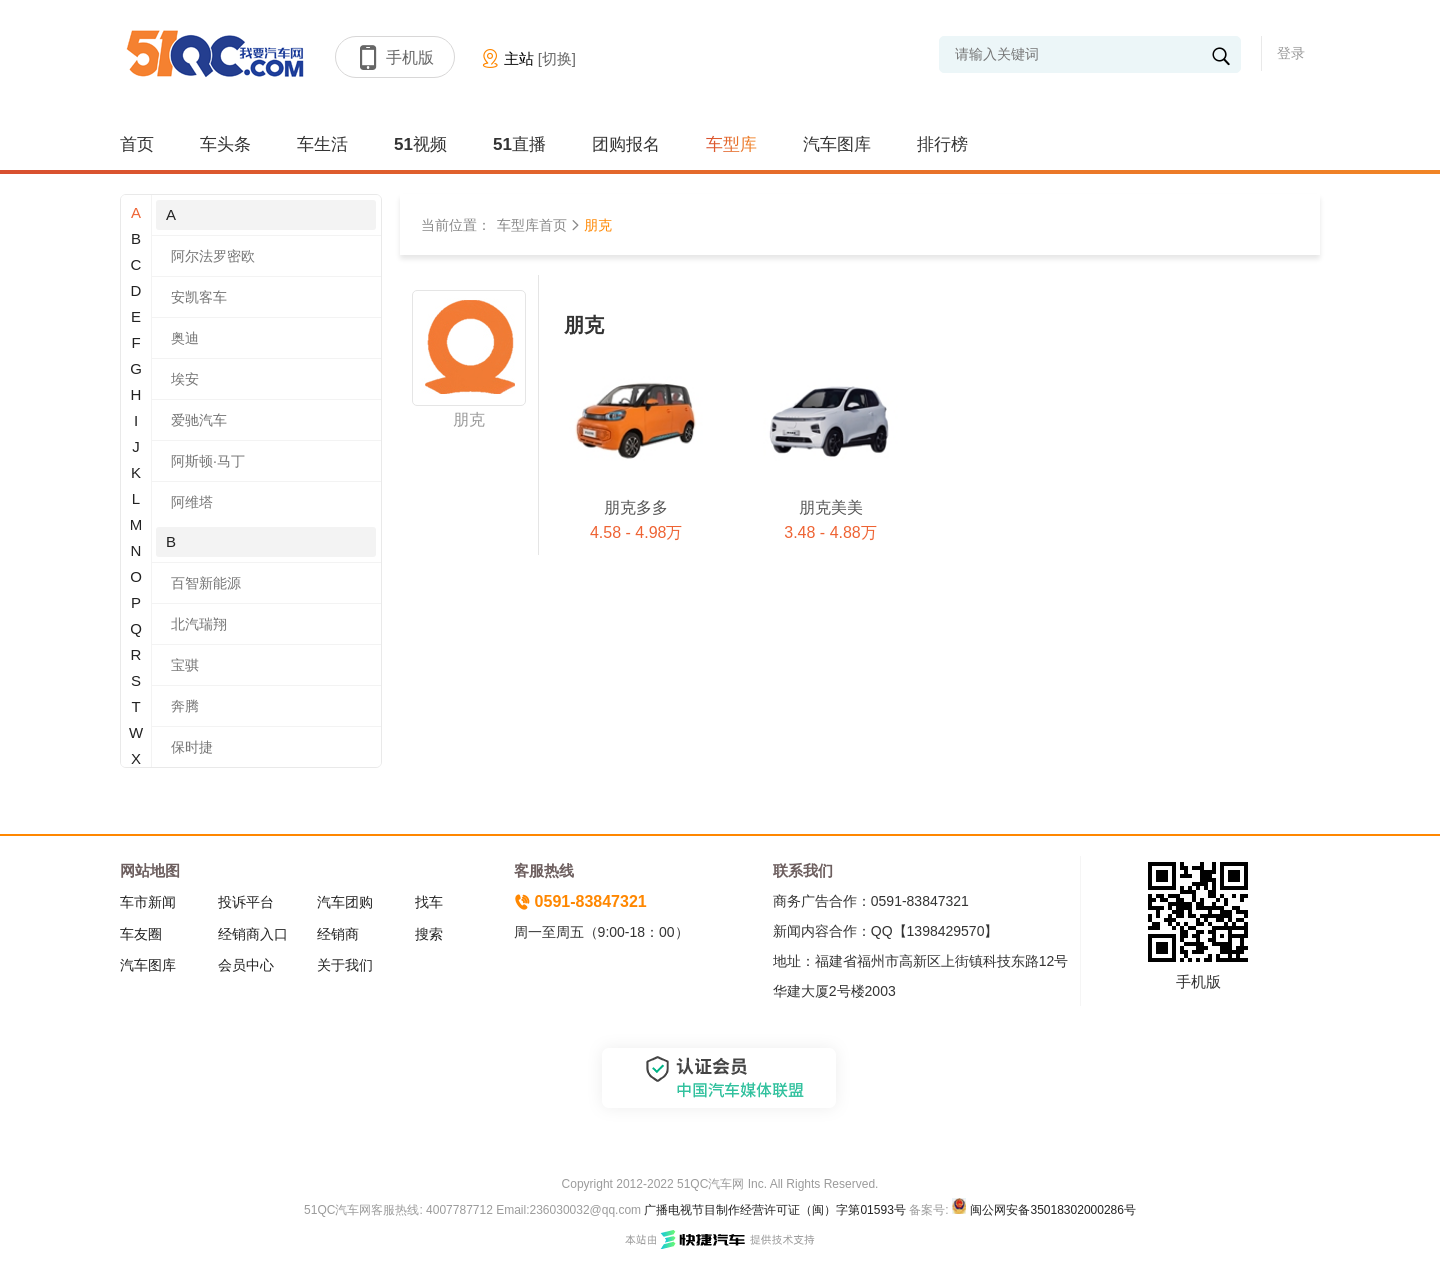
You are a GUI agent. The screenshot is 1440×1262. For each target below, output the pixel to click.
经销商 (338, 934)
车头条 (225, 144)
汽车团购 (345, 902)
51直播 (519, 144)
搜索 (429, 934)
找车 (429, 902)
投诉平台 (246, 902)
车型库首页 (532, 225)
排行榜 (942, 144)
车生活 (322, 144)
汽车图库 (837, 144)
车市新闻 (148, 902)
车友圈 (141, 934)
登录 (1291, 53)
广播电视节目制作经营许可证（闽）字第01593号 (774, 1210)
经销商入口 (253, 934)
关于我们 (345, 965)
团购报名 (626, 144)
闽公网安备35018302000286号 (1052, 1210)
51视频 (420, 144)
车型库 (731, 144)
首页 (137, 144)
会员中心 (246, 965)
